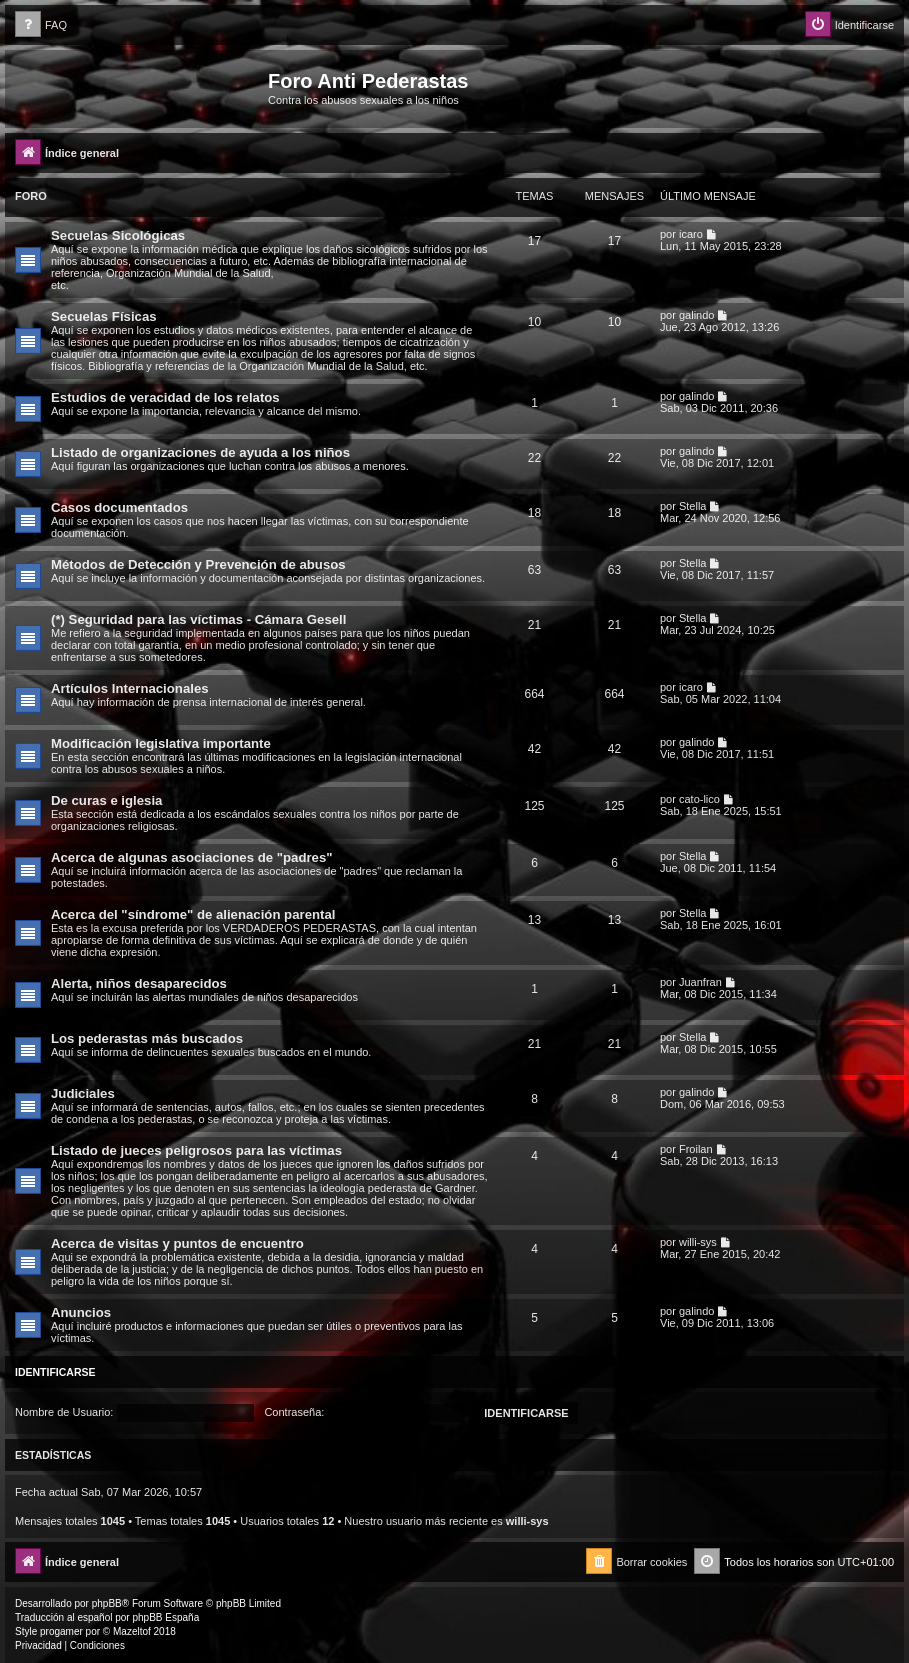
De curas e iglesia (106, 800)
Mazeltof (132, 1631)
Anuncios (81, 1312)
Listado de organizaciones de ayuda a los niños (200, 452)
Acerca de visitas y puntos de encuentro (177, 1243)
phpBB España (165, 1617)
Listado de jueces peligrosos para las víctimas (196, 1150)
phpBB (107, 1603)
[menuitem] (41, 25)
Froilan (696, 1149)
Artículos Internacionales (130, 688)
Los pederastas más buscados (147, 1038)
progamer (61, 1631)
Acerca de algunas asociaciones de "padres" (192, 857)
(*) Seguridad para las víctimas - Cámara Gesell (198, 619)
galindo (696, 315)
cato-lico (699, 799)
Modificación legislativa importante (161, 743)
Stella (693, 506)
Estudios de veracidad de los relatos (165, 397)
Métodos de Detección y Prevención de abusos (198, 564)
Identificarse (55, 1372)
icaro (691, 234)
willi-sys (698, 1242)
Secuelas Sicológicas (118, 235)
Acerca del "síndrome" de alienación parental (193, 914)
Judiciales (83, 1093)
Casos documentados (119, 507)
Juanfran (700, 982)
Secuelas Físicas (104, 316)
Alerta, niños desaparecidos (139, 983)
